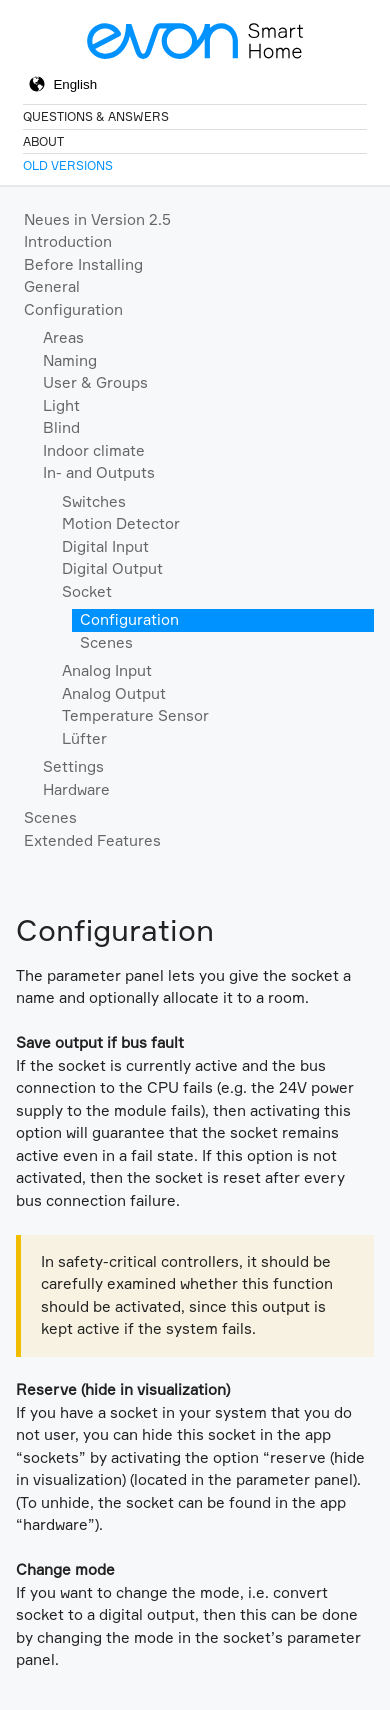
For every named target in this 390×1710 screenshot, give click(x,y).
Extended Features (92, 840)
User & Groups (95, 382)
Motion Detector (121, 523)
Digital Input (105, 546)
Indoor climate (94, 450)
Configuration (73, 309)
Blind (61, 427)
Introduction (68, 241)
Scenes (106, 642)
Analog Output (114, 693)
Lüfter (84, 738)
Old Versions (68, 165)
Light (61, 405)
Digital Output (112, 568)
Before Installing (83, 264)
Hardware (76, 789)
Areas (63, 337)
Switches (94, 501)
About (43, 141)
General (52, 286)
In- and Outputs (99, 472)
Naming (70, 360)
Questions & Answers (96, 116)
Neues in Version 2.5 (97, 219)
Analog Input (107, 670)
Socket (87, 591)
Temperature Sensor (135, 715)
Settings (73, 766)
